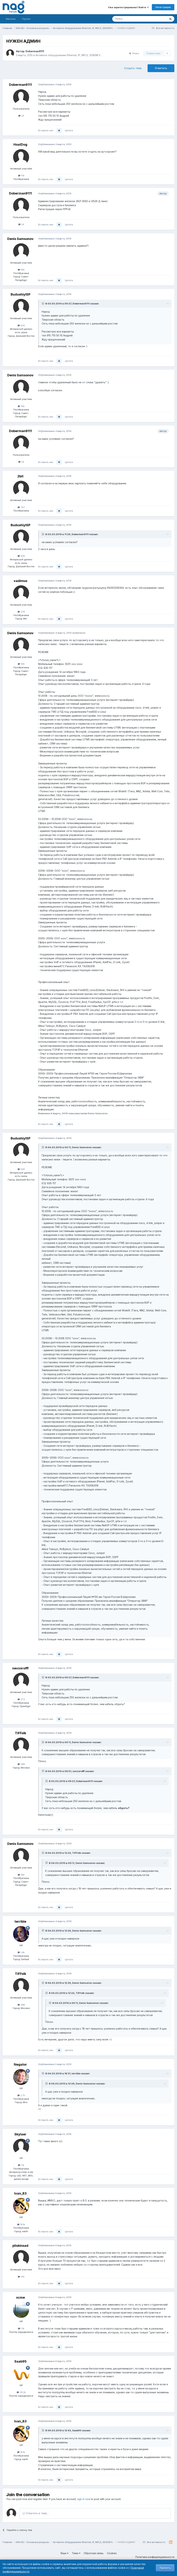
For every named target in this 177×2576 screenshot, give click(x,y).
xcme (20, 2297)
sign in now (83, 2499)
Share (134, 53)
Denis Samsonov (20, 239)
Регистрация (163, 7)
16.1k (21, 2224)
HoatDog (20, 144)
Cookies (112, 2553)
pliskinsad (20, 2245)
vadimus (20, 581)
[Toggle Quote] (43, 303)
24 (21, 115)
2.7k (21, 2095)
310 (21, 2276)
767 (21, 507)
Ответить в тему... (36, 2513)
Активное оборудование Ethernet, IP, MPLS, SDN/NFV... (68, 55)
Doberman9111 (35, 51)
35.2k (21, 2392)
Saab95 (20, 2361)
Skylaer (20, 2134)
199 (21, 269)
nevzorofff (20, 1668)
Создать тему (133, 68)
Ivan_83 (20, 2193)
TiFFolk (20, 1733)
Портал (26, 18)
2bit (20, 476)
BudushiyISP (20, 294)
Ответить (161, 68)
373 (21, 1699)
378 (21, 611)
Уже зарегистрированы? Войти (128, 7)
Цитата (69, 130)
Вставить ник (45, 130)
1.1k (21, 2165)
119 (21, 175)
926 (21, 325)
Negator (20, 2064)
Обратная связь (94, 2553)
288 (21, 1764)
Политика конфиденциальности (154, 2556)
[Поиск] (129, 19)
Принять (165, 2567)
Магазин (11, 18)
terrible (20, 1921)
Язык (64, 2553)
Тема (76, 2553)
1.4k (21, 1952)
